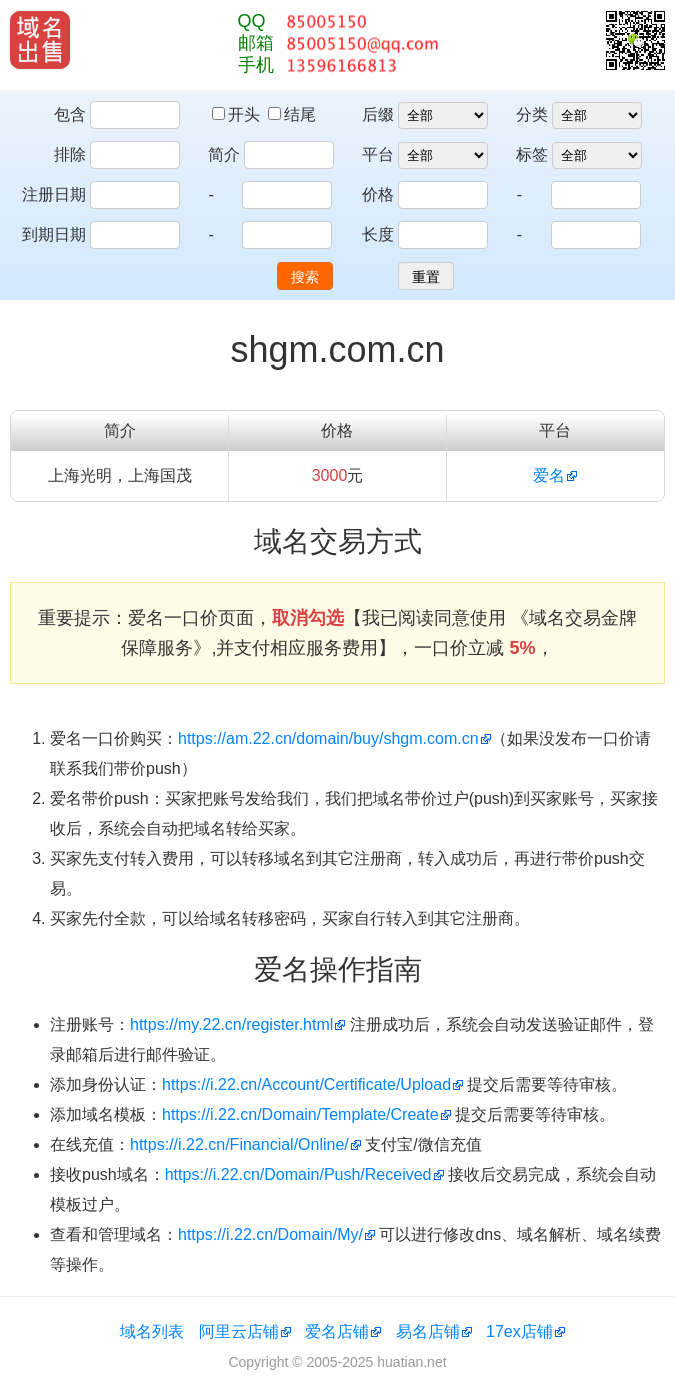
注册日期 (54, 194)
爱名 (549, 475)
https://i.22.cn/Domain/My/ (270, 1234)
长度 (378, 234)
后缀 (378, 114)
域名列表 (152, 1331)
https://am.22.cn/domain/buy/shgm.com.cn (328, 738)
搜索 (305, 277)
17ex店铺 (519, 1331)
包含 (70, 114)
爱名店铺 (337, 1331)
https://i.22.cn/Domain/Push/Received (298, 1174)
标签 (532, 154)
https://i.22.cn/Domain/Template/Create (300, 1114)
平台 (378, 154)
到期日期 (54, 234)
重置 (426, 277)
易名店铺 (428, 1331)
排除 (70, 154)
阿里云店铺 (239, 1331)
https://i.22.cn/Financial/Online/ (239, 1144)
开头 (238, 114)
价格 (378, 194)
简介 (224, 154)
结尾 (292, 114)
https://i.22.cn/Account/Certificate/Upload (306, 1084)
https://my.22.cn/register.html (231, 1024)
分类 (532, 114)
